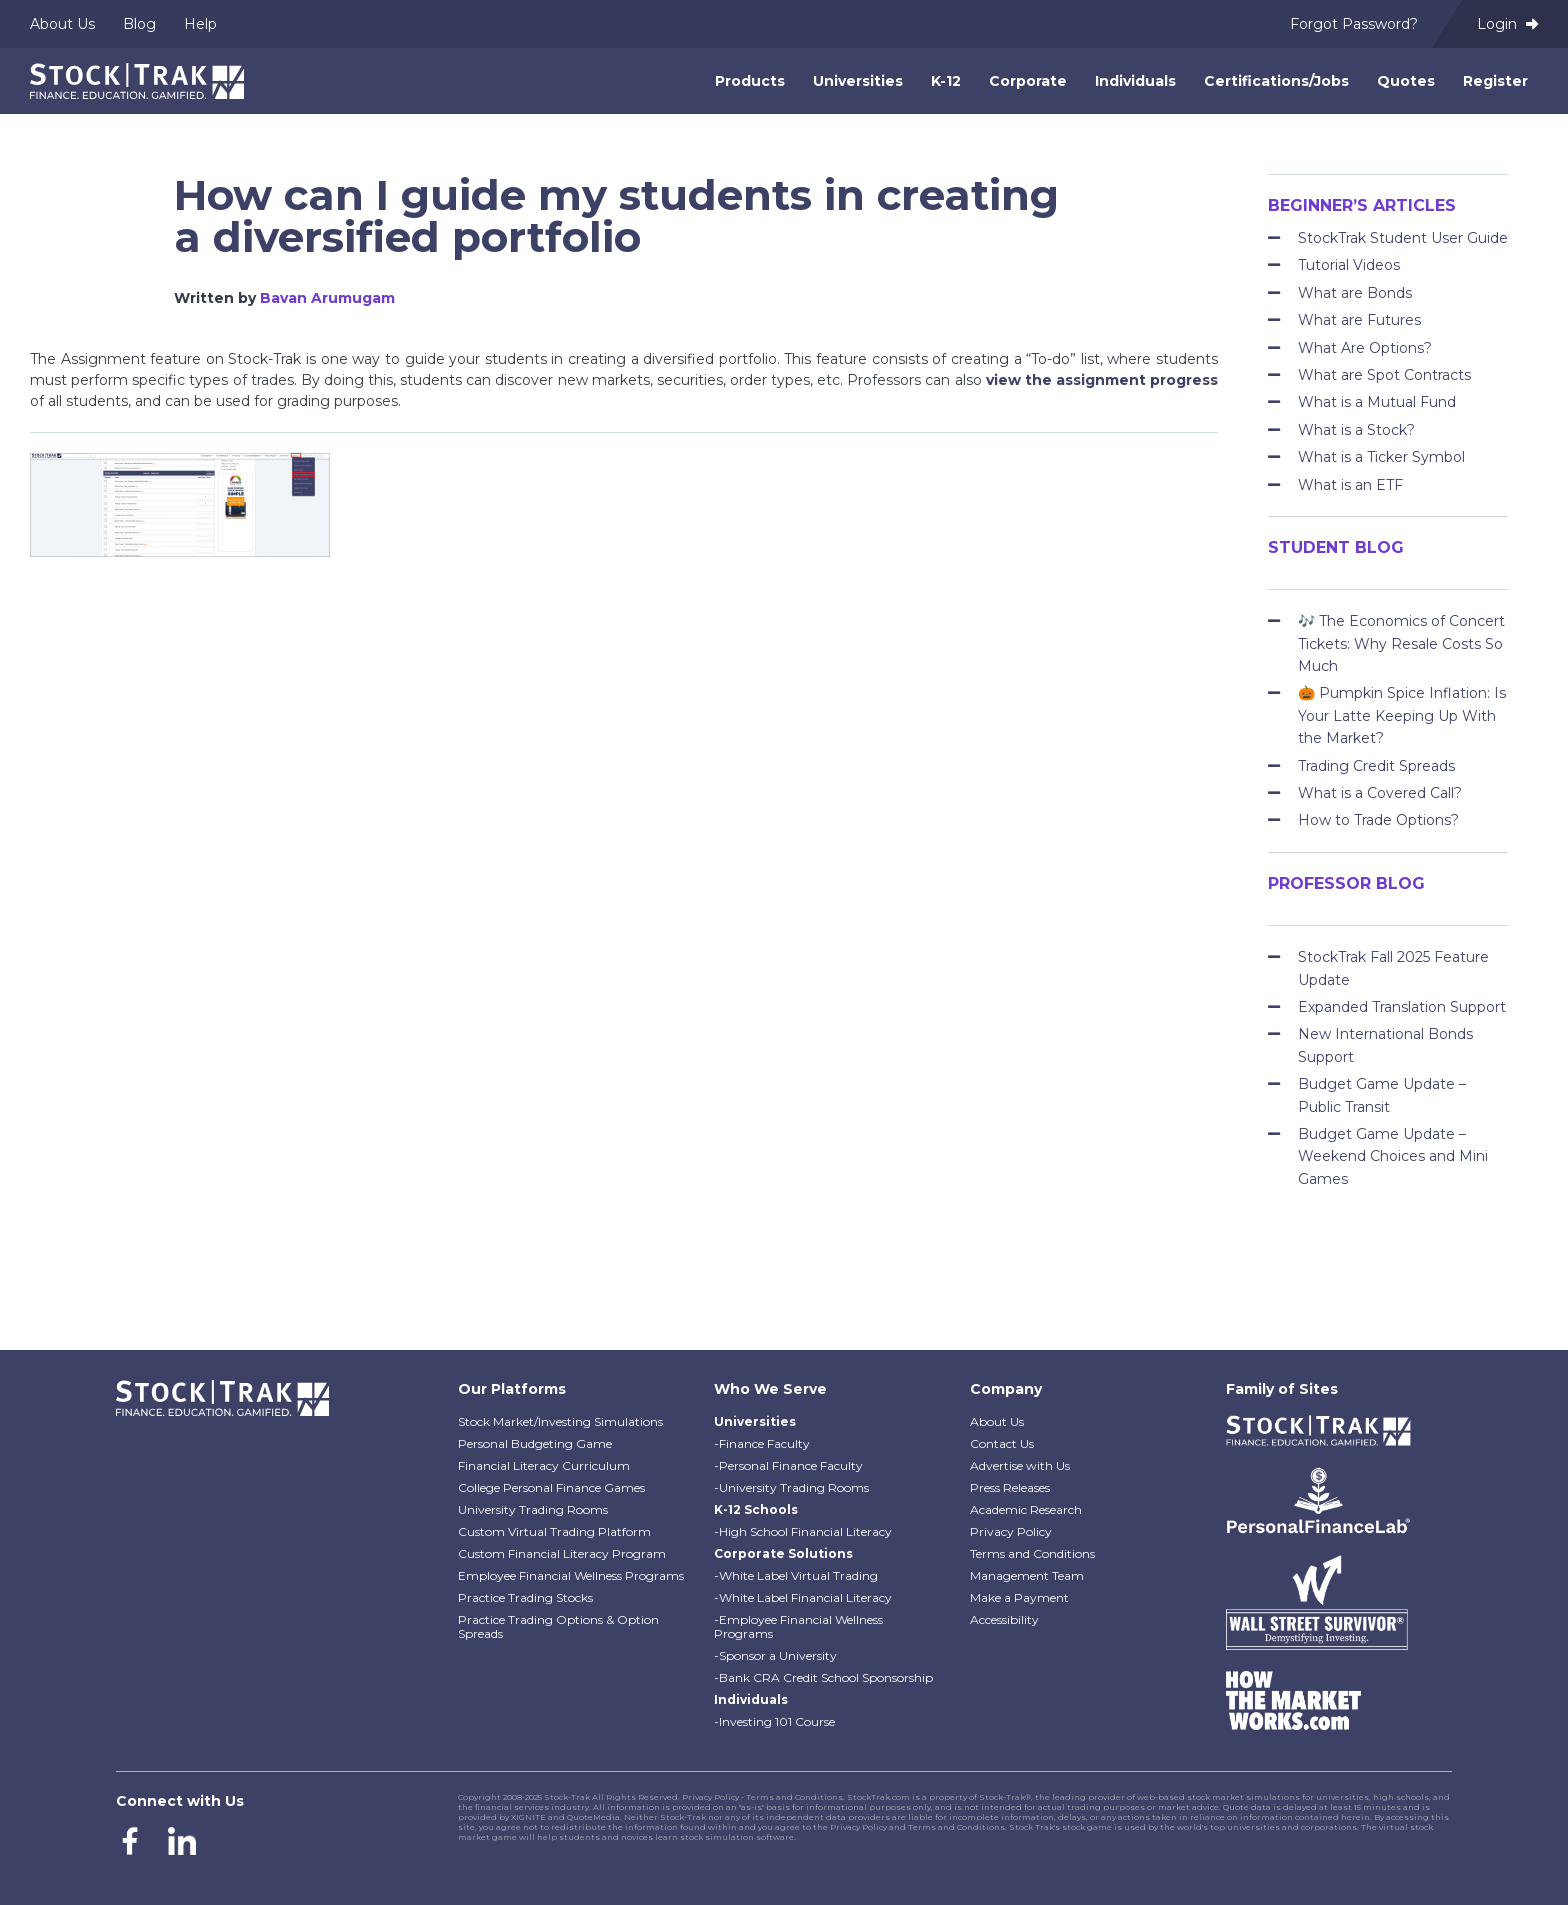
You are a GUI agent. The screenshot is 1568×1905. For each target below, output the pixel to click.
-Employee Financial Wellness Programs (798, 1626)
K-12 (946, 81)
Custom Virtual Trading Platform (554, 1531)
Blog (139, 24)
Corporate (1028, 81)
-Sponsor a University (775, 1655)
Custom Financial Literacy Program (562, 1553)
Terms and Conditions (1032, 1553)
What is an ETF (1350, 485)
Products (750, 81)
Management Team (1027, 1575)
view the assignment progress (1102, 380)
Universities (858, 81)
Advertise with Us (1020, 1465)
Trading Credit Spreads (1376, 766)
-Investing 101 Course (774, 1721)
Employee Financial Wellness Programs (571, 1575)
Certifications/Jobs (1276, 81)
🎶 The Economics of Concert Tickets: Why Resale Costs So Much (1401, 643)
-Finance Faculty (762, 1443)
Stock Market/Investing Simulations (560, 1421)
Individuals (1135, 81)
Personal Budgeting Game (535, 1443)
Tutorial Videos (1349, 265)
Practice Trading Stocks (525, 1597)
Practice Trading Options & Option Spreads (558, 1626)
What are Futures (1359, 320)
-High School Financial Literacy (803, 1531)
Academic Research (1026, 1509)
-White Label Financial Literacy (803, 1597)
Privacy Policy (1011, 1531)
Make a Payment (1019, 1597)
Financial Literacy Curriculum (544, 1465)
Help (200, 24)
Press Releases (1010, 1487)
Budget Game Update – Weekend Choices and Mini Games (1393, 1156)
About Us (62, 24)
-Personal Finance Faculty (788, 1465)
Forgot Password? (1354, 24)
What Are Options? (1365, 348)
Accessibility (1004, 1619)
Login (1507, 24)
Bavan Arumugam (327, 298)
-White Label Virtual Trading (796, 1575)
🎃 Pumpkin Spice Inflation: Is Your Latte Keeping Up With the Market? (1402, 715)
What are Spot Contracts (1384, 375)
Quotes (1406, 81)
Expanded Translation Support (1402, 1007)
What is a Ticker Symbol (1381, 457)
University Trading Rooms (533, 1509)
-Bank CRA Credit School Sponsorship (823, 1677)
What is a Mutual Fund (1377, 402)
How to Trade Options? (1378, 820)
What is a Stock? (1356, 430)
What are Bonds (1355, 293)
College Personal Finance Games (551, 1487)
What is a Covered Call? (1380, 793)
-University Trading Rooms (791, 1487)
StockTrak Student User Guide (1403, 238)
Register (1495, 81)
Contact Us (1002, 1443)
